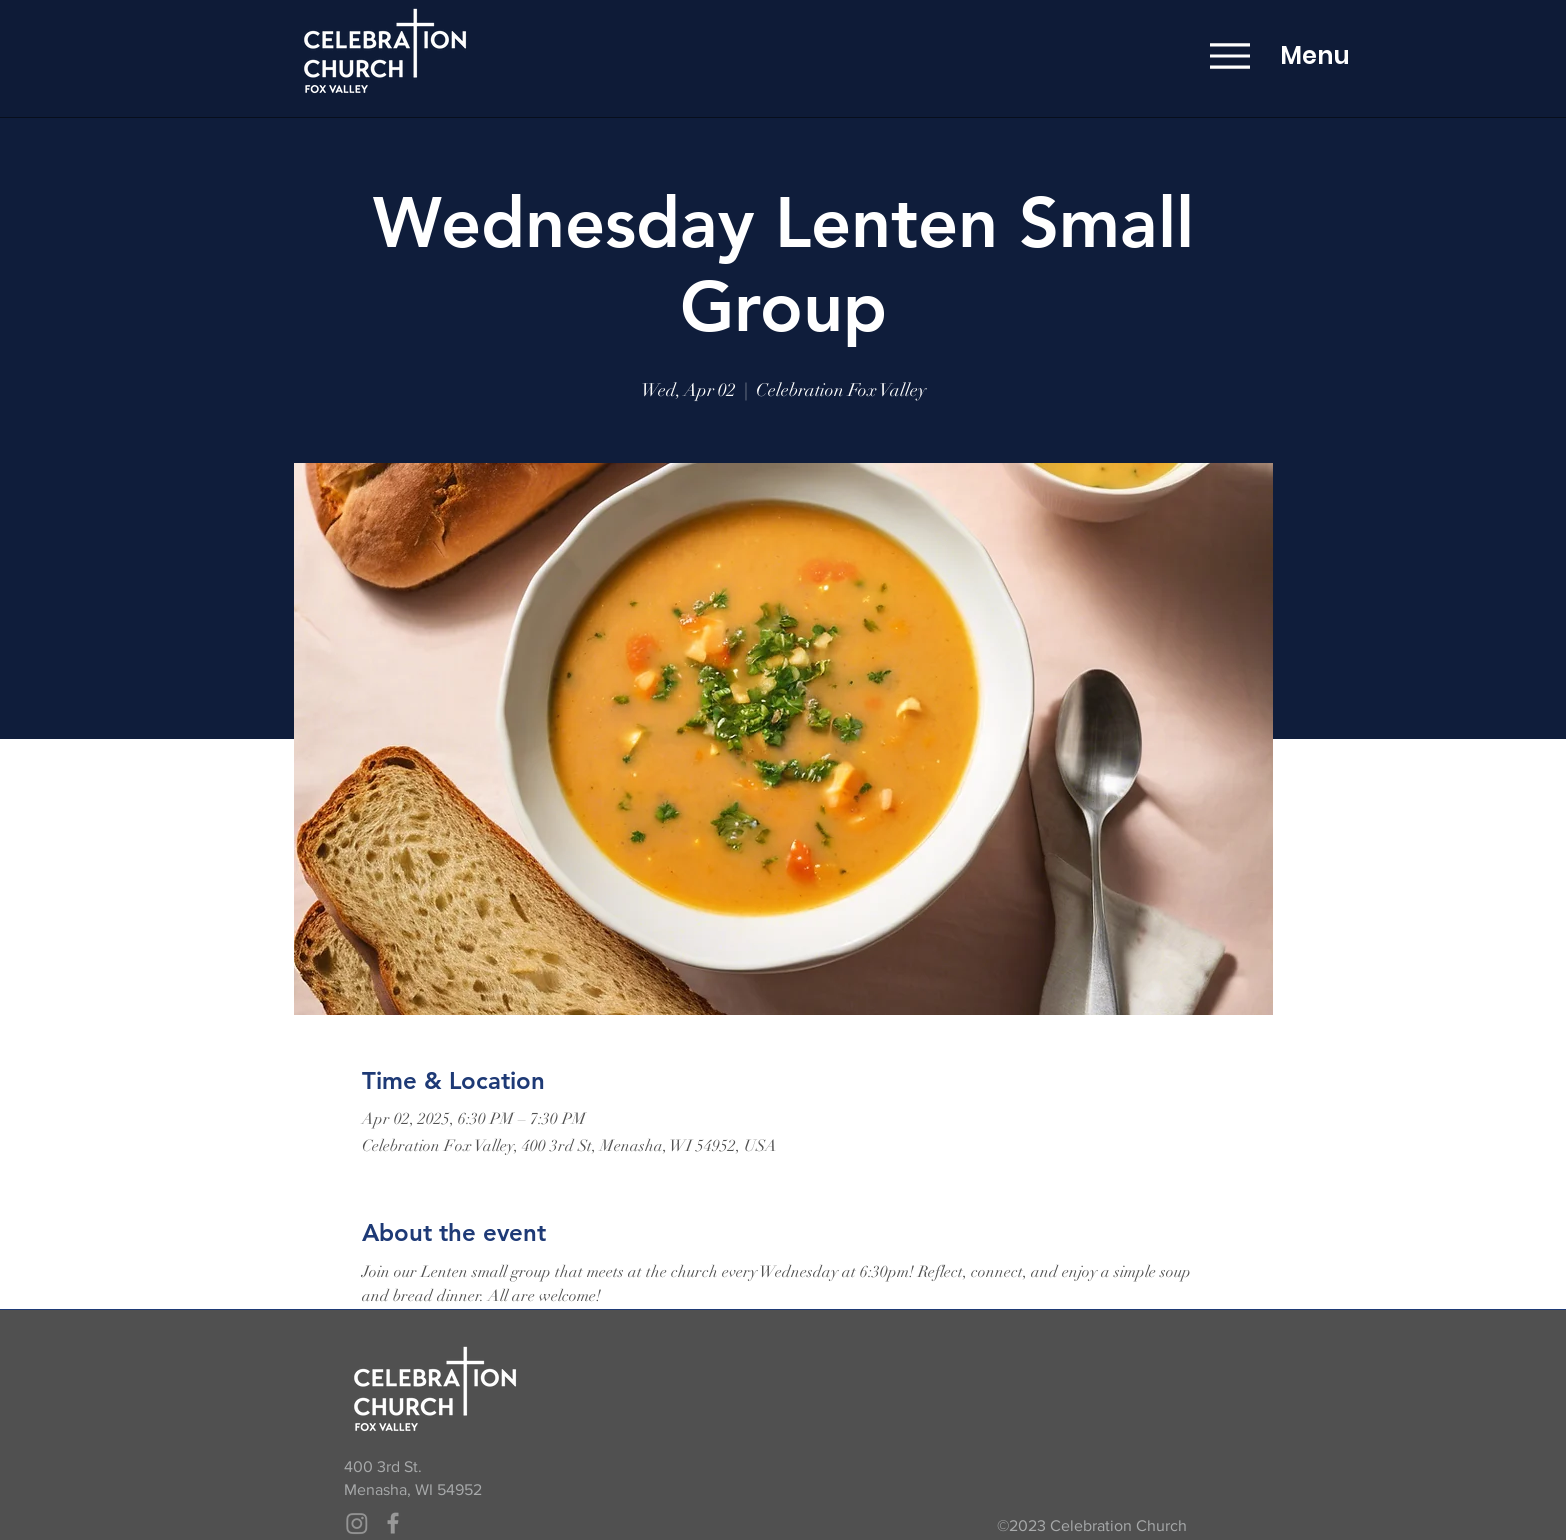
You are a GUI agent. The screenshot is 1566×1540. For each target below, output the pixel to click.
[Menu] (1229, 55)
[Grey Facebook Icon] (393, 1523)
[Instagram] (357, 1523)
